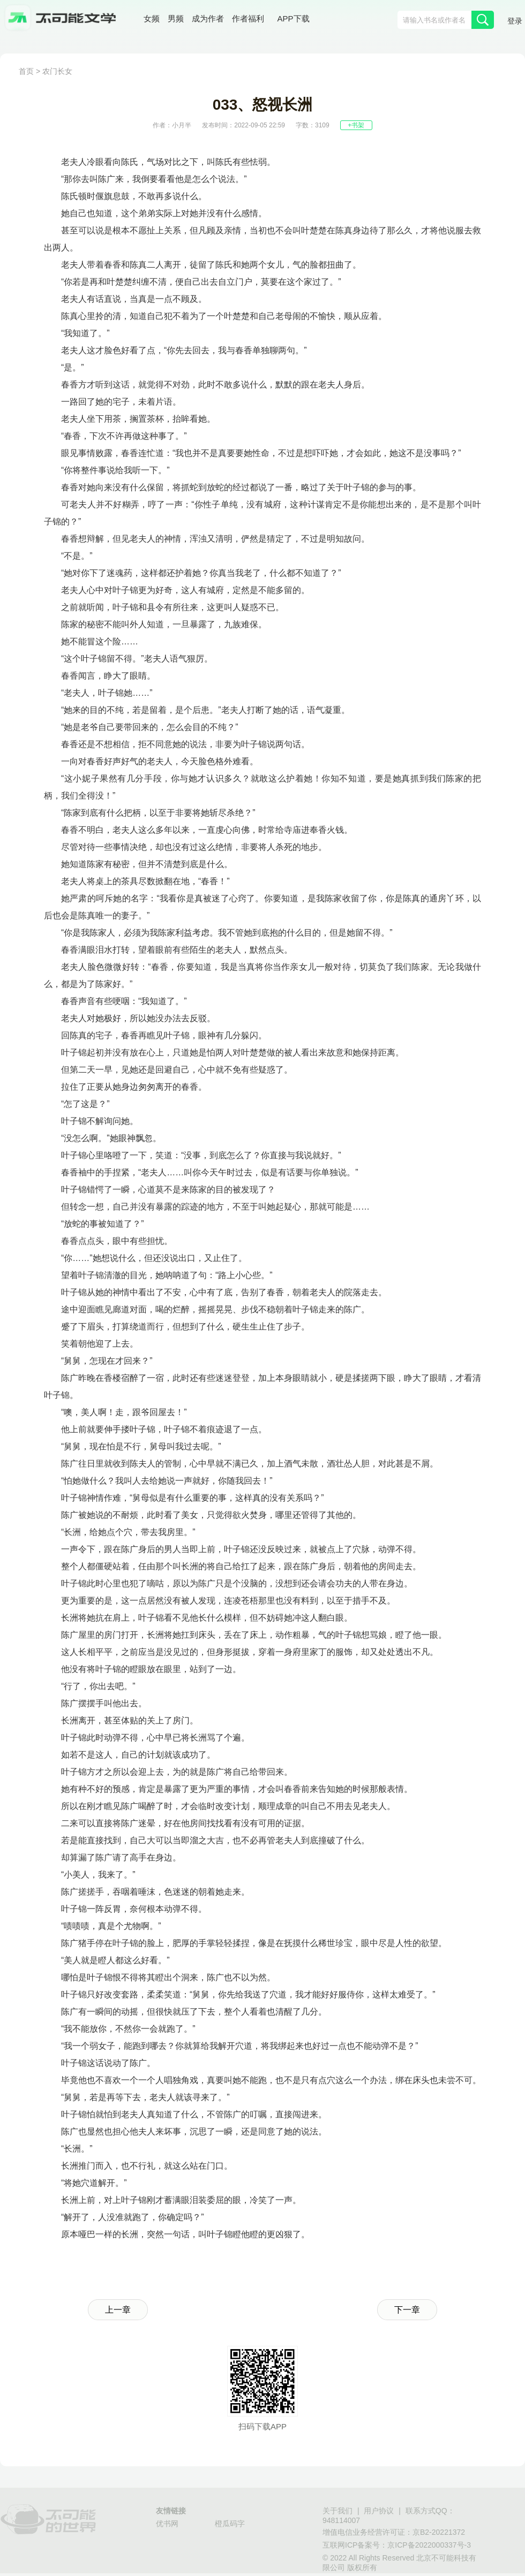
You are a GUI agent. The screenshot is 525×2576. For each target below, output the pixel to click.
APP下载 (294, 18)
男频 (176, 18)
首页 (26, 71)
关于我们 (337, 2510)
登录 (514, 21)
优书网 (167, 2523)
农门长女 (57, 71)
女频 (152, 18)
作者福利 (248, 18)
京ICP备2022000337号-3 (429, 2545)
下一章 (407, 2309)
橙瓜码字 (230, 2523)
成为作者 (208, 18)
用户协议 (379, 2510)
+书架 (356, 125)
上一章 (118, 2309)
